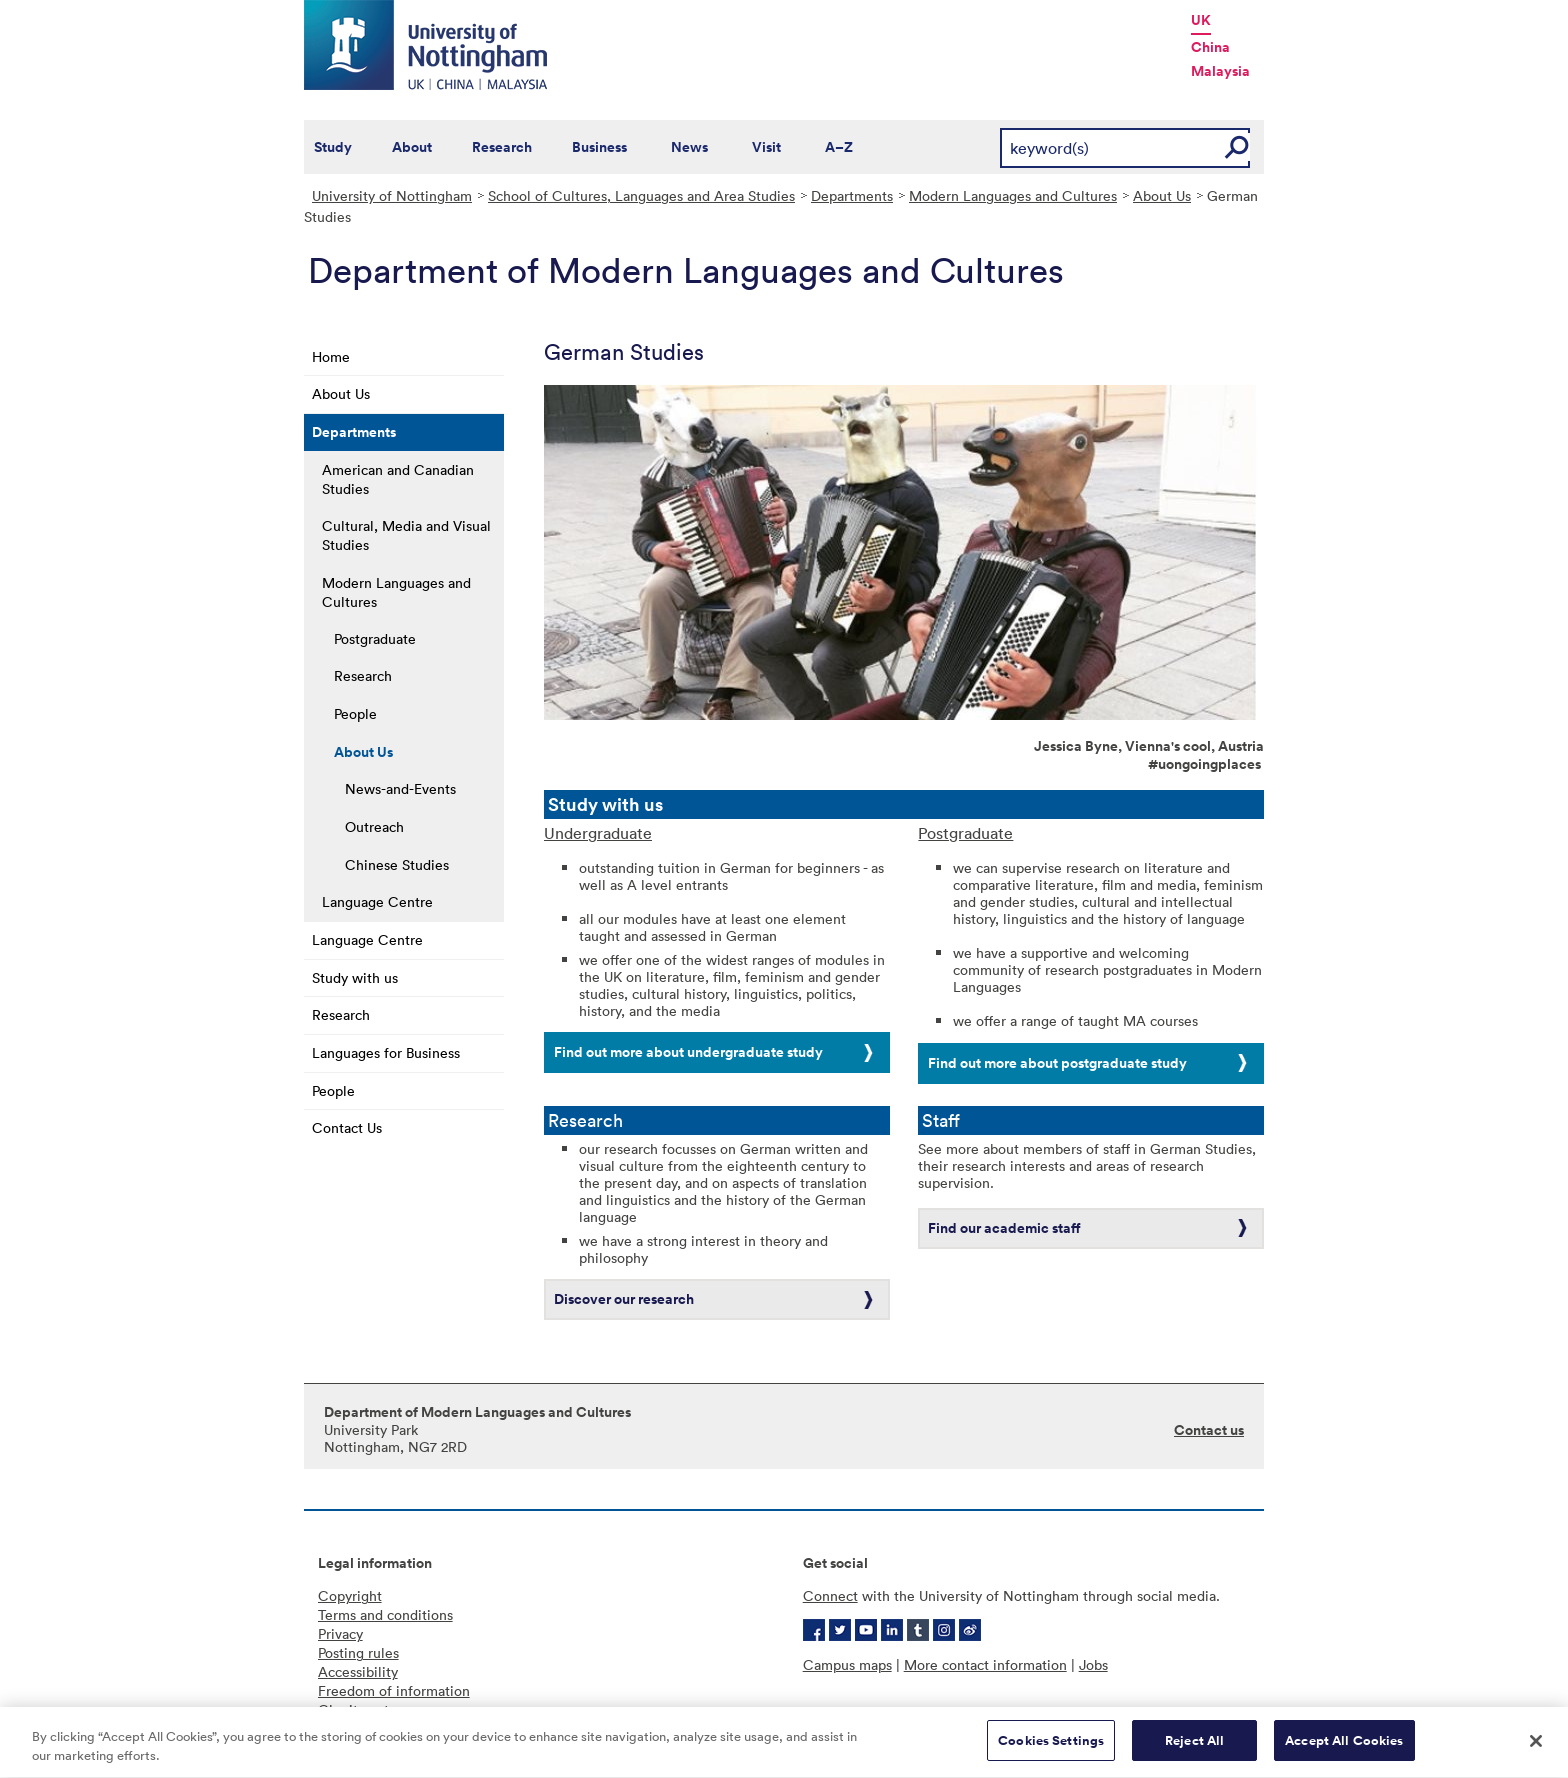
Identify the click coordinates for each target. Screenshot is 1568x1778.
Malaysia (1220, 71)
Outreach (374, 826)
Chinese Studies (397, 864)
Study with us (355, 977)
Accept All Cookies (1344, 1756)
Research (502, 147)
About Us (1162, 195)
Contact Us (347, 1127)
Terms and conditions (385, 1614)
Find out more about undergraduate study (688, 1052)
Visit (766, 147)
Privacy (340, 1633)
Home (331, 356)
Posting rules (358, 1652)
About (412, 147)
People (355, 713)
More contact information (985, 1664)
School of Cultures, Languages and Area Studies (641, 195)
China (1210, 47)
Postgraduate (375, 638)
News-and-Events (400, 788)
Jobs (1093, 1664)
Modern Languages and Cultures (1013, 195)
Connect (830, 1595)
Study (333, 147)
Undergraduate (598, 833)
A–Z (839, 147)
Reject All (1194, 1756)
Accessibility (358, 1671)
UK (1201, 20)
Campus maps (847, 1664)
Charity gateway (370, 1709)
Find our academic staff (1004, 1228)
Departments (852, 195)
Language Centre (377, 901)
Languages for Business (386, 1052)
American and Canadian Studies (398, 479)
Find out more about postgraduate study (1057, 1063)
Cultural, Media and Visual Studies (406, 535)
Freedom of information (394, 1690)
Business (599, 147)
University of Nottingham (392, 195)
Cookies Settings (1051, 1756)
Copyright (350, 1595)
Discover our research (624, 1299)
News (689, 147)
